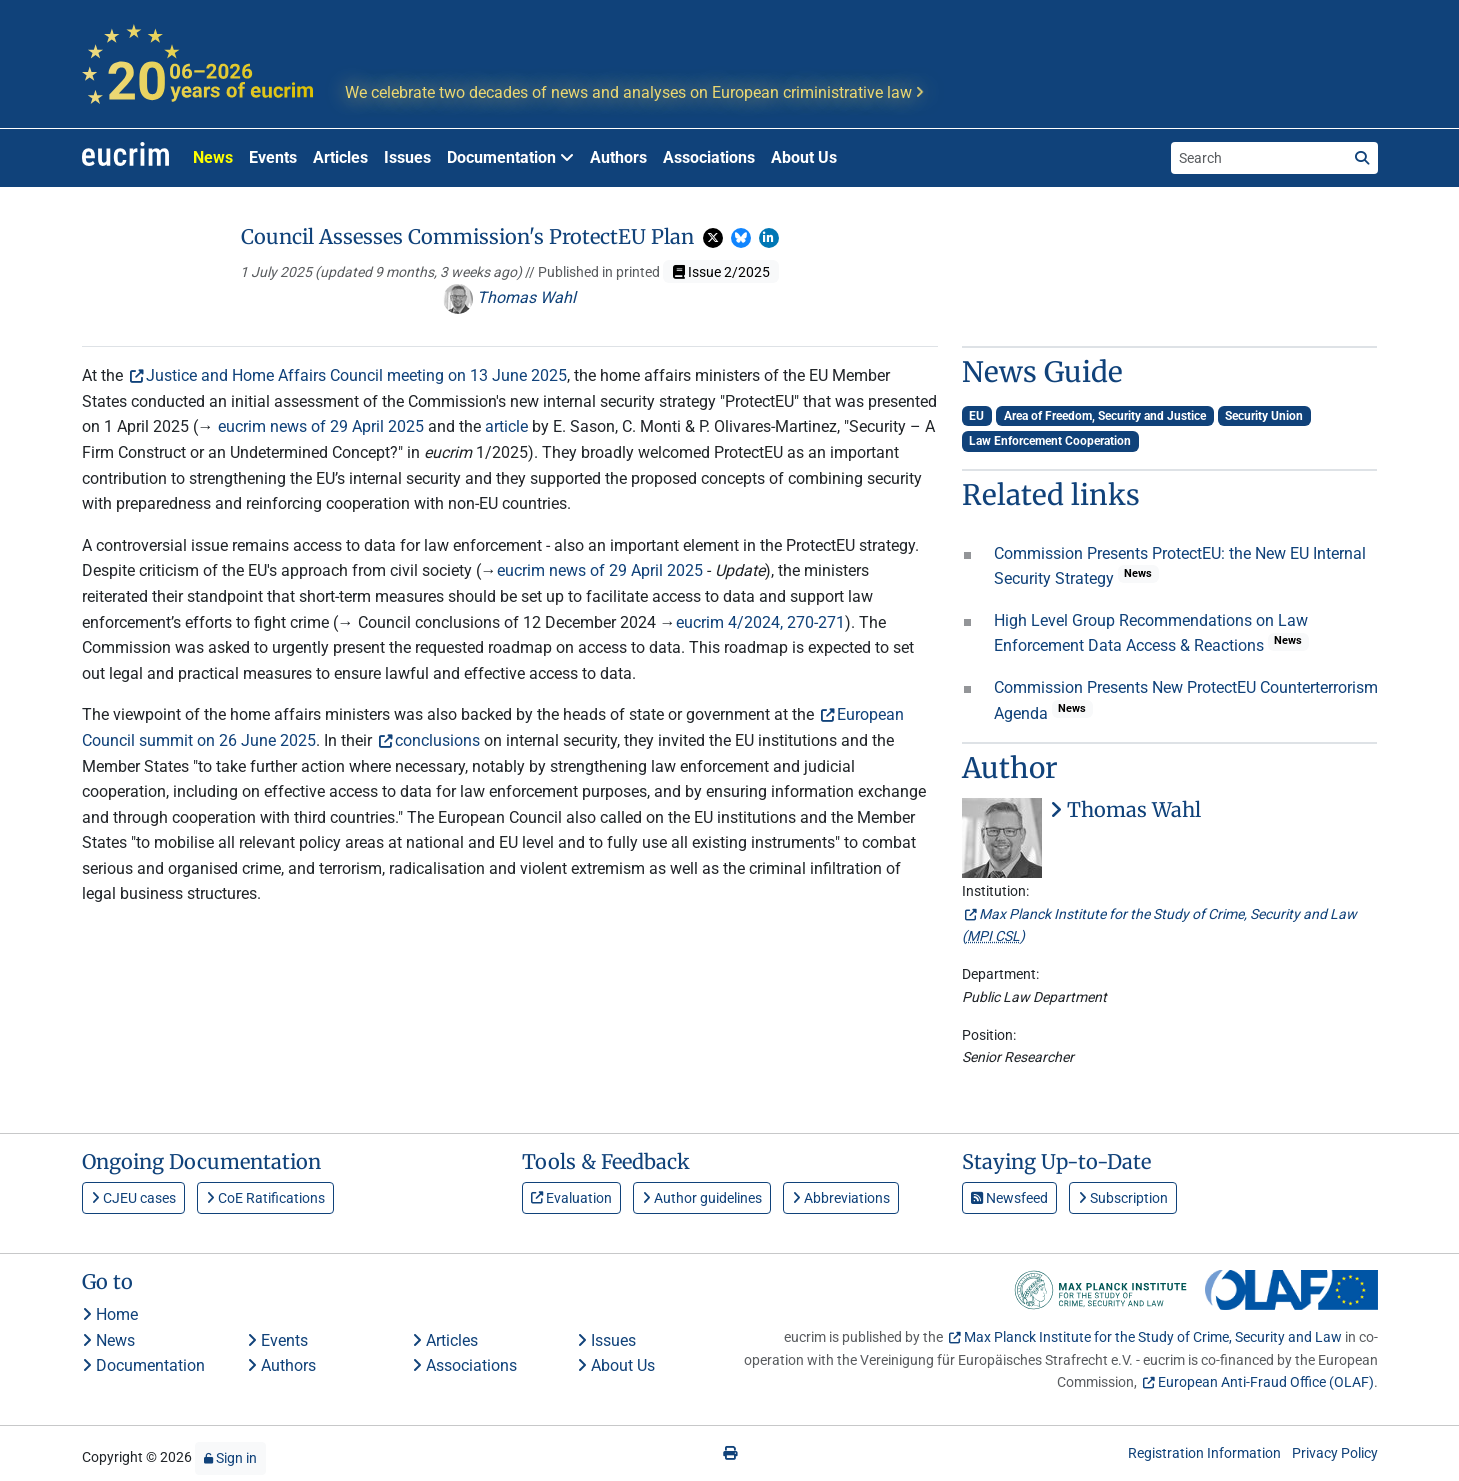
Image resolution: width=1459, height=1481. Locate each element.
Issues (407, 157)
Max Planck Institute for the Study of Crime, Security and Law (1153, 1337)
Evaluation (571, 1198)
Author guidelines (702, 1198)
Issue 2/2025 (721, 272)
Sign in (230, 1458)
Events (273, 157)
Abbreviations (841, 1198)
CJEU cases (133, 1198)
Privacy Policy (1335, 1453)
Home (110, 1314)
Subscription (1123, 1198)
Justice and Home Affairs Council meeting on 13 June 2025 (356, 375)
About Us (804, 157)
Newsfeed (1009, 1198)
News (213, 157)
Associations (709, 157)
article (506, 426)
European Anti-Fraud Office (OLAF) (1266, 1382)
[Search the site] (1259, 158)
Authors (618, 157)
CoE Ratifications (265, 1198)
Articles (340, 157)
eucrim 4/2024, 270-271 (760, 622)
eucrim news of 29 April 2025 (321, 426)
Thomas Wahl (509, 297)
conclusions (437, 740)
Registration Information (1204, 1453)
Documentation (143, 1365)
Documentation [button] (510, 157)
